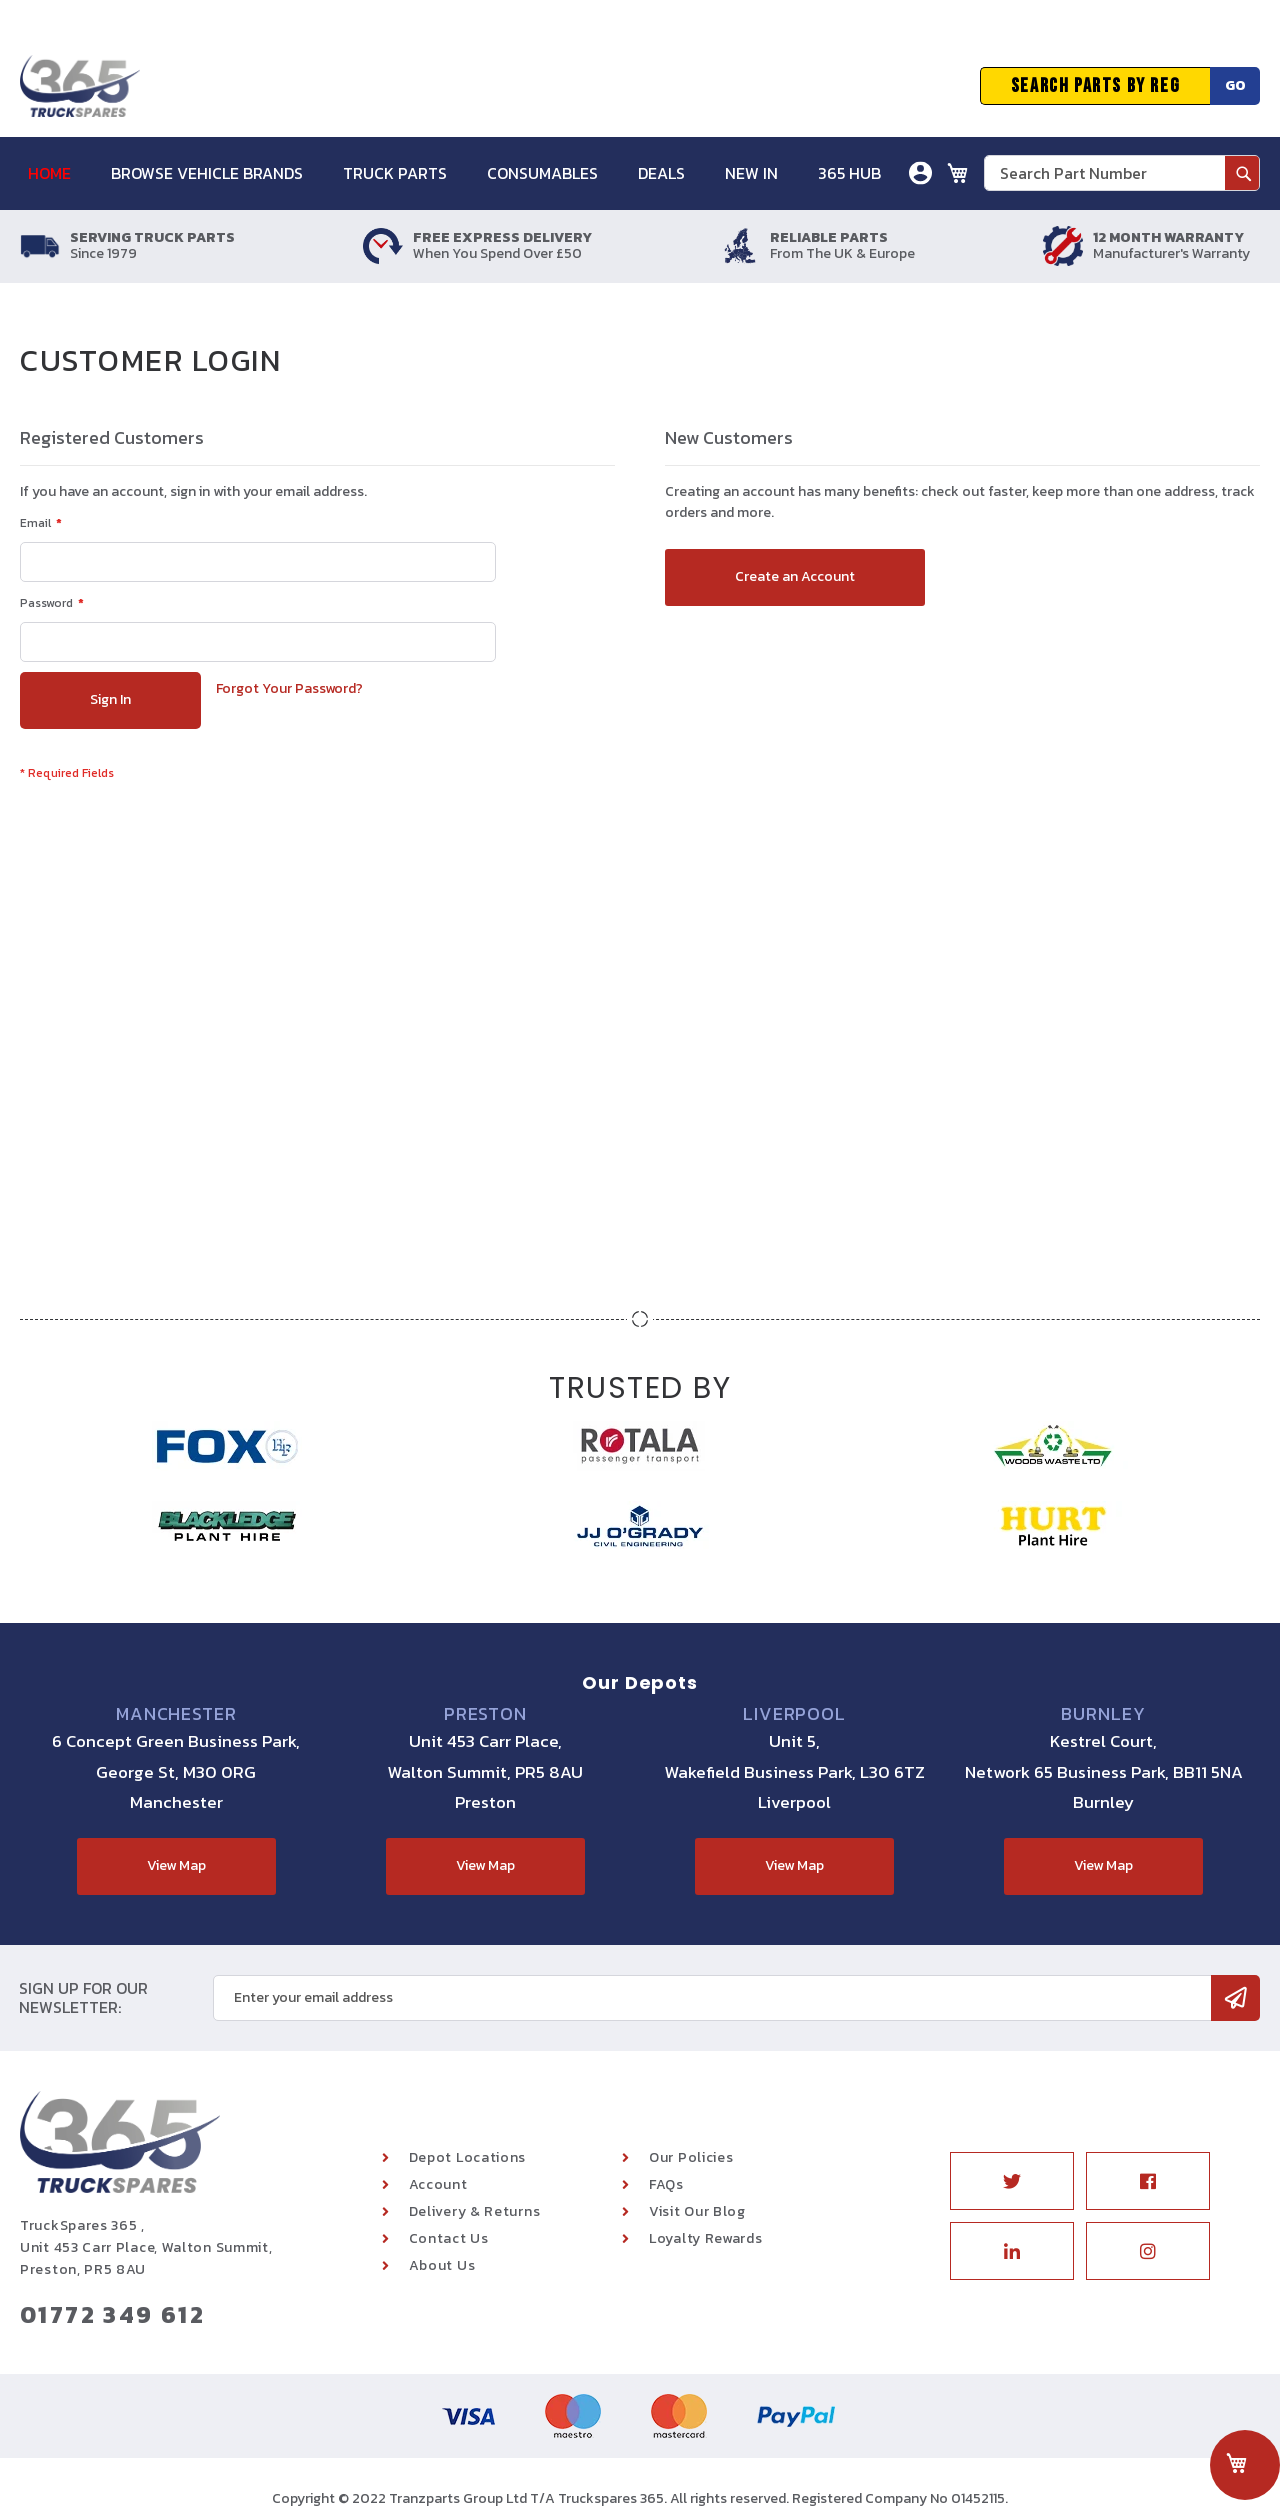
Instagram (1148, 2251)
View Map (176, 1865)
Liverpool (794, 1714)
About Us (442, 2265)
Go (1235, 85)
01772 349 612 (112, 2314)
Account (438, 2184)
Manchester (176, 1714)
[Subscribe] (1235, 1998)
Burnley (1103, 1714)
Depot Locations (468, 2157)
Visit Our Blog (697, 2211)
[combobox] (1122, 173)
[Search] (1242, 173)
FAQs (666, 2184)
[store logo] (80, 86)
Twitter (1012, 2181)
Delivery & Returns (475, 2211)
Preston (485, 1714)
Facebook (1148, 2181)
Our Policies (691, 2157)
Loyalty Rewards (706, 2238)
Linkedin (1012, 2251)
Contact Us (449, 2238)
